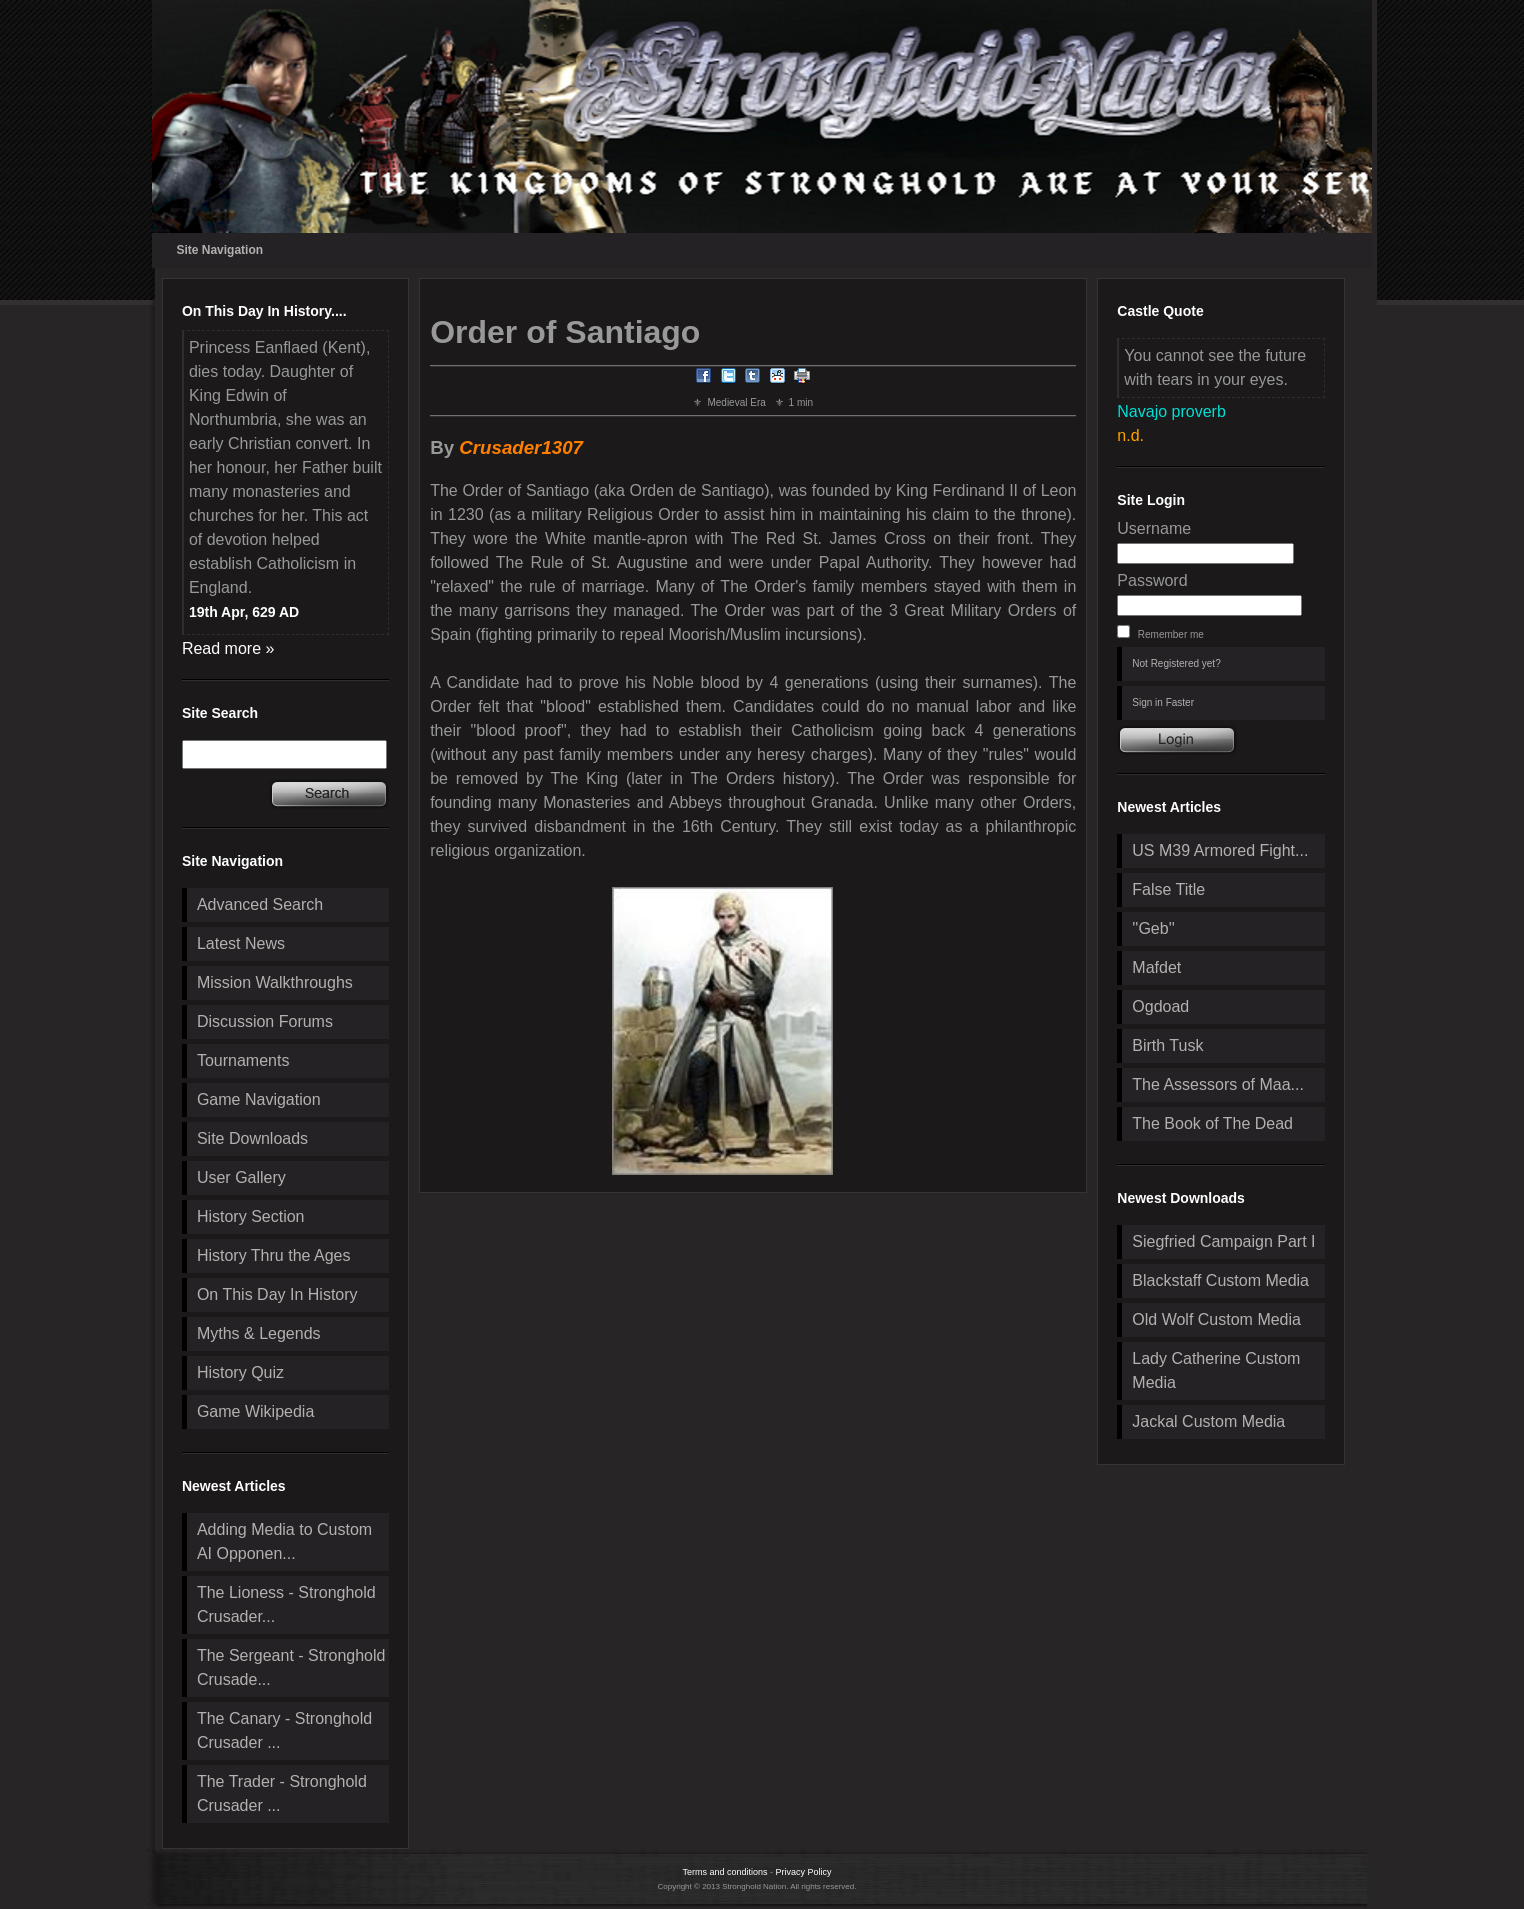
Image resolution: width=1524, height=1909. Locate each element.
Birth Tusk (1167, 1045)
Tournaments (243, 1060)
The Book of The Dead (1212, 1123)
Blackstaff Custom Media (1220, 1280)
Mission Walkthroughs (275, 982)
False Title (1168, 889)
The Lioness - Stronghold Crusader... (286, 1604)
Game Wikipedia (255, 1411)
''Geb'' (1153, 928)
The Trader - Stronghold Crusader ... (282, 1793)
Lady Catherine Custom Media (1216, 1370)
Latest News (241, 943)
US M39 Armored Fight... (1220, 850)
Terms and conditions (724, 1872)
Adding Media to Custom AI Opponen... (284, 1541)
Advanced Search (260, 904)
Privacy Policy (804, 1872)
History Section (251, 1216)
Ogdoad (1160, 1006)
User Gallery (241, 1177)
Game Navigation (259, 1099)
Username (1154, 528)
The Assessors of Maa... (1218, 1084)
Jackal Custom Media (1208, 1421)
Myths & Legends (259, 1333)
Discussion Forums (265, 1021)
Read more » (228, 648)
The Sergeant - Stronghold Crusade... (291, 1667)
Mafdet (1156, 967)
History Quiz (240, 1372)
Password (1152, 580)
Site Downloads (252, 1138)
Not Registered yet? (1176, 663)
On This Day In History (277, 1294)
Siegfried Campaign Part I (1223, 1241)
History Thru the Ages (274, 1255)
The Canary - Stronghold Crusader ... (284, 1730)
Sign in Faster (1163, 702)
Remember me (1171, 634)
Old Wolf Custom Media (1216, 1319)
